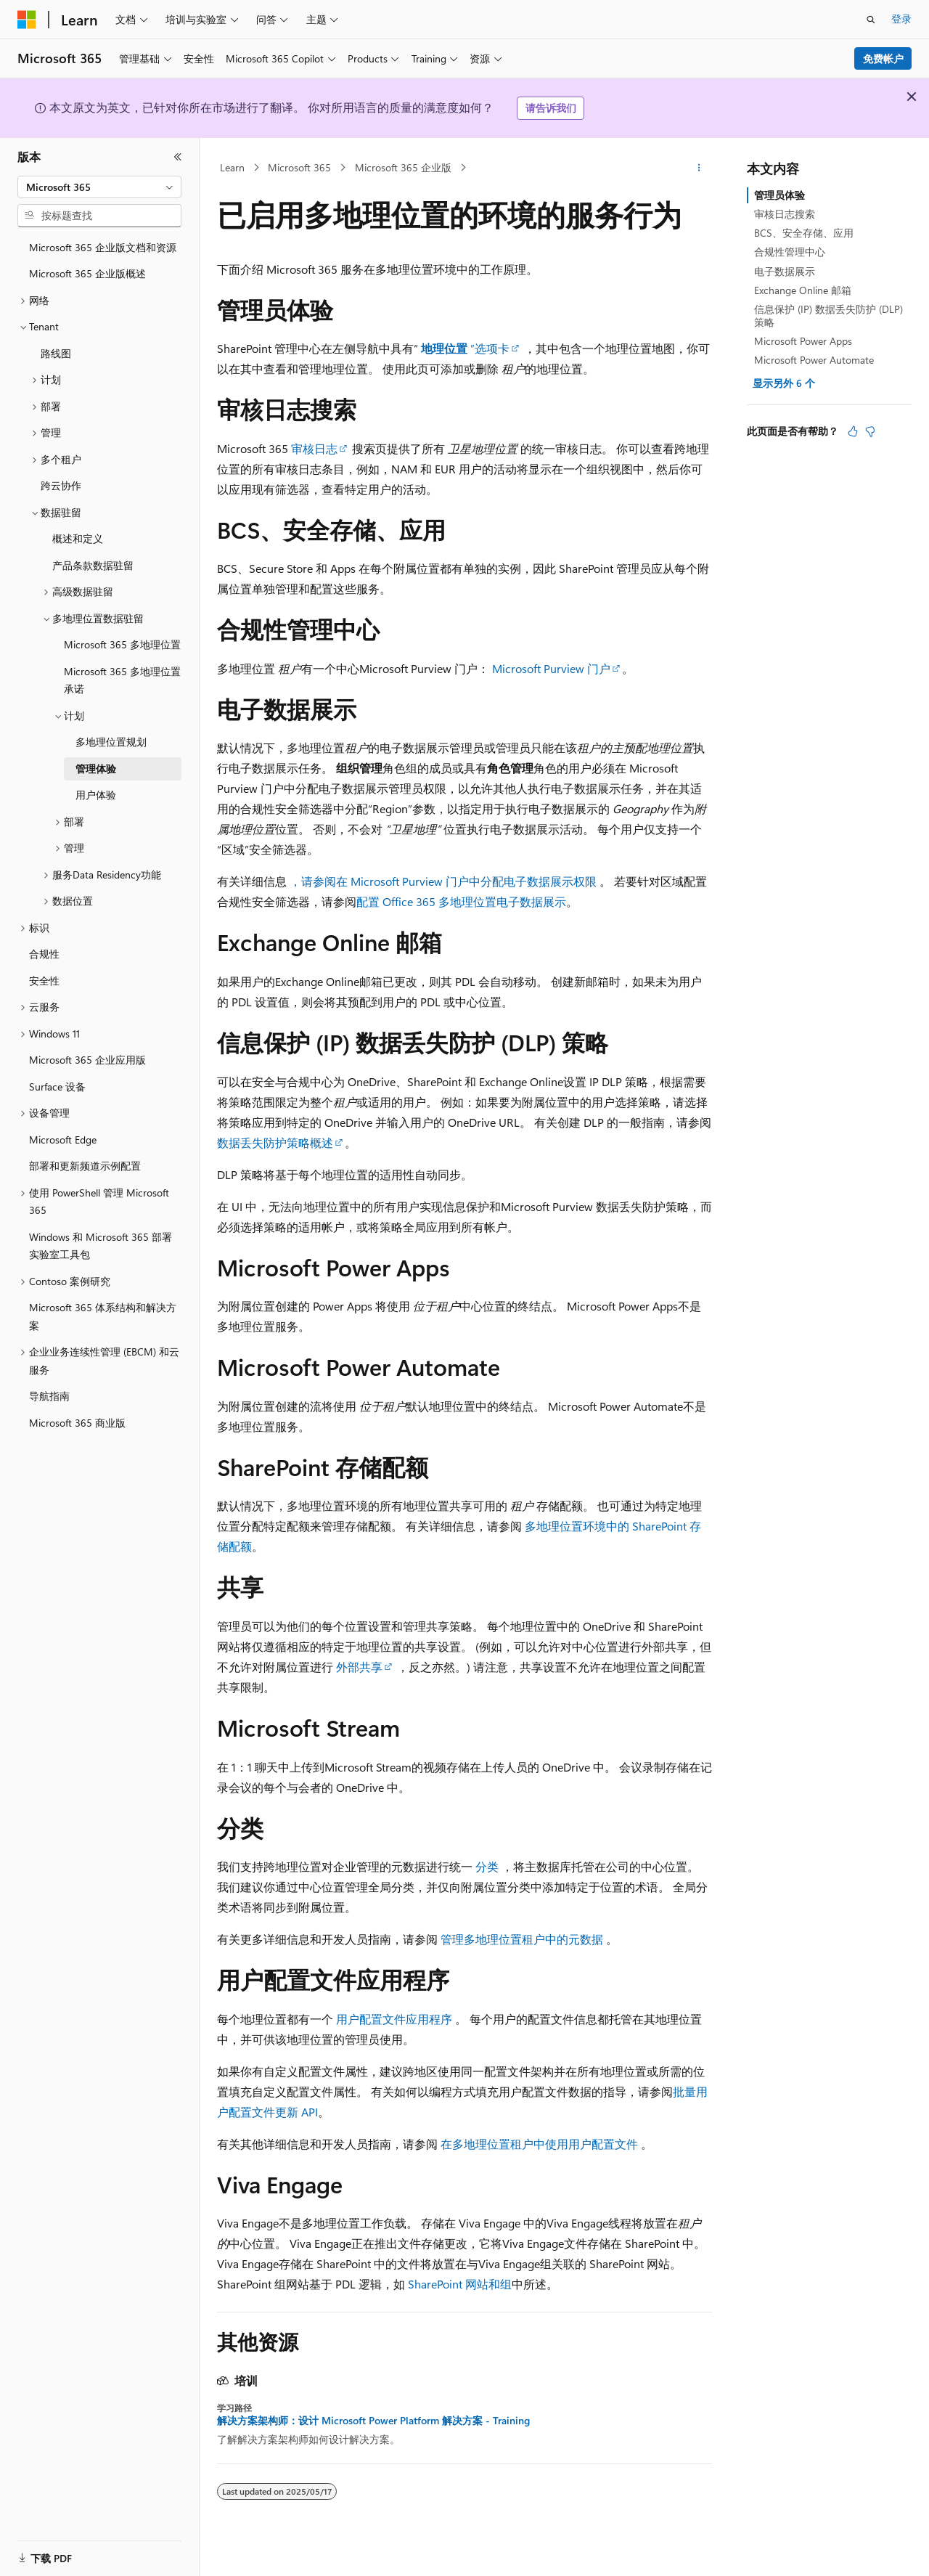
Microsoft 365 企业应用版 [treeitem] (87, 1060)
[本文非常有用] (853, 431)
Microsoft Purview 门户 (551, 668)
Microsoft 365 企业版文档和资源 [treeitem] (102, 247)
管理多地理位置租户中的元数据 (522, 1939)
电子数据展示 (784, 271)
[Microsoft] (26, 19)
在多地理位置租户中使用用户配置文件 (539, 2143)
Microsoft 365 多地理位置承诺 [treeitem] (122, 680)
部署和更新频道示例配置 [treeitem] (85, 1166)
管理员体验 (779, 195)
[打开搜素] (870, 20)
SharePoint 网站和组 (460, 2283)
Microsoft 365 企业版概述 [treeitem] (87, 273)
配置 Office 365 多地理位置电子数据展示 (461, 901)
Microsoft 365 (299, 167)
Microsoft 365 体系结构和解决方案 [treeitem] (102, 1316)
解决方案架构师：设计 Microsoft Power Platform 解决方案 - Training (373, 2420)
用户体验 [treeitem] (95, 795)
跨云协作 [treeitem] (61, 485)
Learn (232, 167)
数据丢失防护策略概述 (275, 1142)
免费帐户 (883, 58)
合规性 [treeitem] (44, 954)
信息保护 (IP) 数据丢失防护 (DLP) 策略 (828, 315)
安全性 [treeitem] (44, 980)
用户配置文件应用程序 (394, 2018)
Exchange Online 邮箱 (802, 290)
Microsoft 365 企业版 (403, 167)
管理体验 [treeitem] (95, 768)
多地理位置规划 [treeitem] (111, 742)
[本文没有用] (870, 431)
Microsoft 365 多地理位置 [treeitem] (122, 644)
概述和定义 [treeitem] (77, 538)
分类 (487, 1866)
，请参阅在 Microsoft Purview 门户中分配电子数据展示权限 (443, 881)
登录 (901, 18)
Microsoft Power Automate (814, 360)
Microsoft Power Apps (803, 341)
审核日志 (314, 448)
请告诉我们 (550, 108)
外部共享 (359, 1666)
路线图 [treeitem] (56, 353)
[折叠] (178, 157)
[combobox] (99, 187)
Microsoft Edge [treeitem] (63, 1139)
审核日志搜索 (784, 214)
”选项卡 (465, 348)
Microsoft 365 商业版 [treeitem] (77, 1423)
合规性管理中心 (789, 251)
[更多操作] (699, 167)
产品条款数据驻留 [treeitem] (93, 565)
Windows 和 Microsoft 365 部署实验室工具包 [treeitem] (100, 1246)
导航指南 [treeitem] (49, 1396)
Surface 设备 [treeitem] (57, 1086)
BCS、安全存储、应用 (804, 233)
